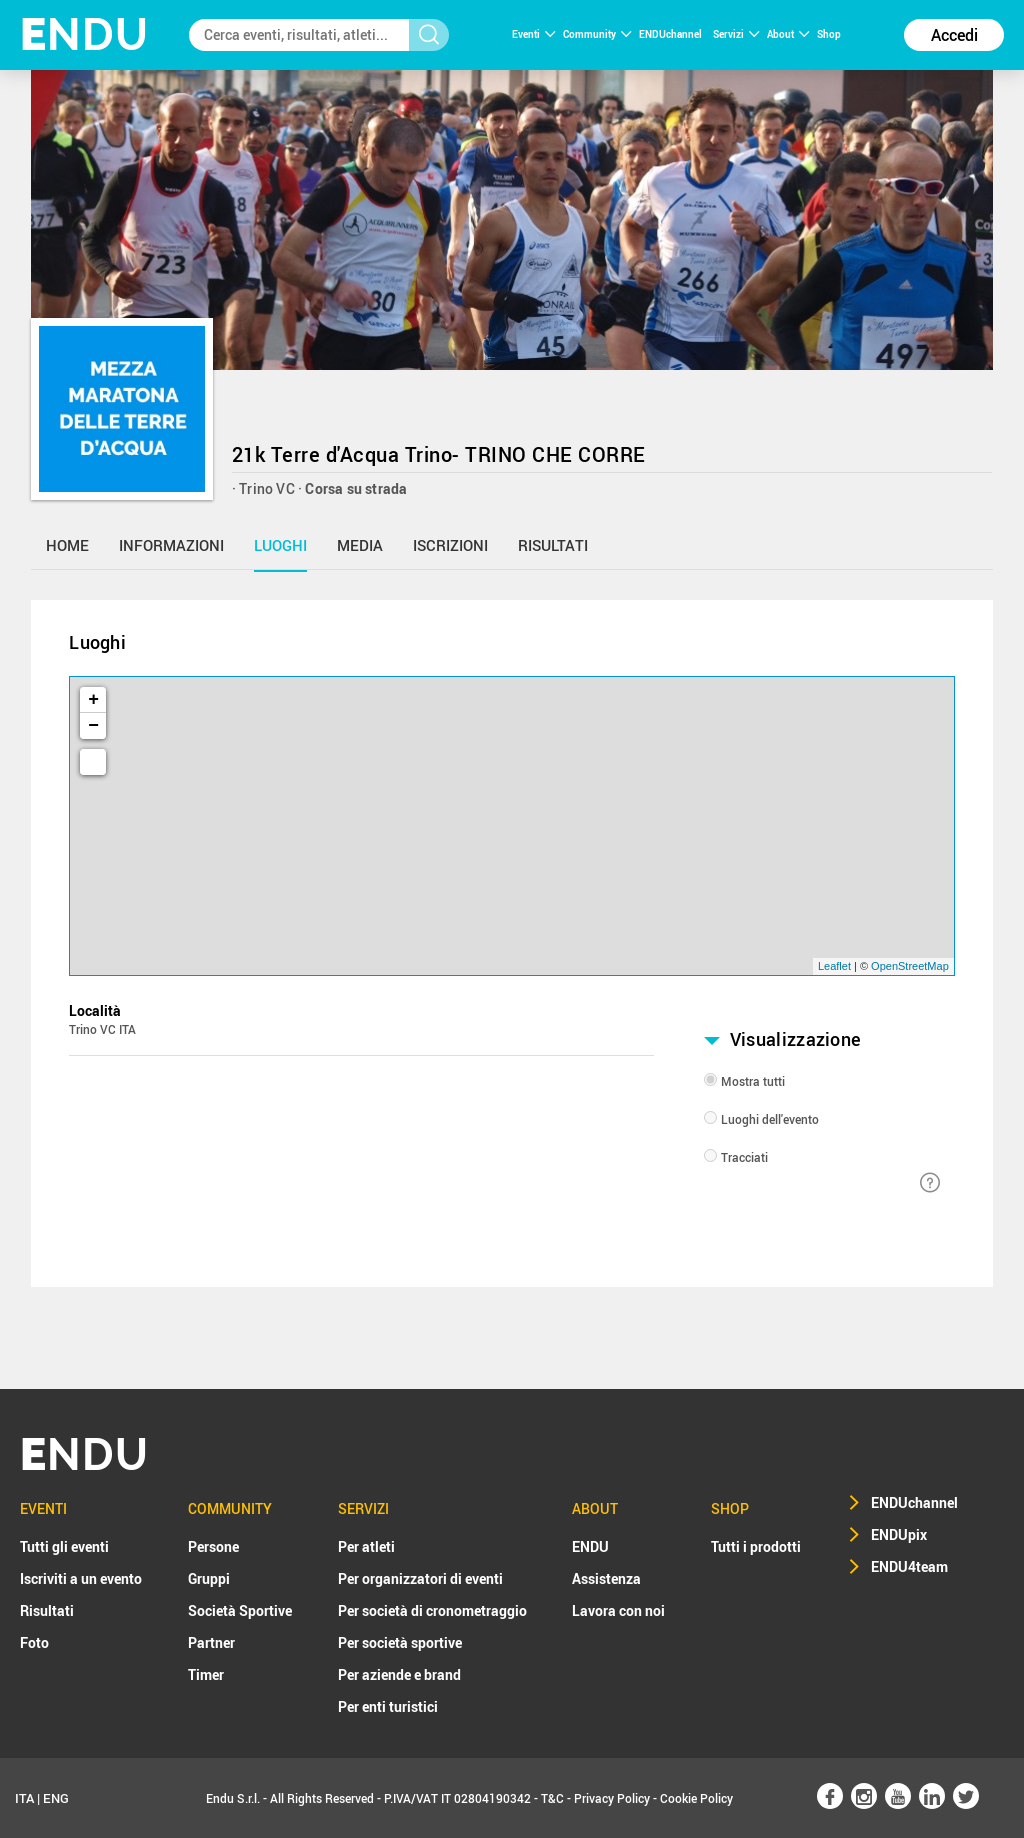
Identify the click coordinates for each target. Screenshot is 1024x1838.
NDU (84, 34)
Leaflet (834, 966)
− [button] (93, 726)
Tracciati (744, 1157)
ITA (24, 1798)
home (67, 545)
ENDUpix (899, 1534)
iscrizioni (450, 545)
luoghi (280, 545)
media (360, 545)
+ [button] (93, 700)
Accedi (954, 35)
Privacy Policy (612, 1798)
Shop (829, 34)
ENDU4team (909, 1566)
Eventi (533, 34)
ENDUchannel (671, 34)
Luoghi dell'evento (770, 1119)
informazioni (171, 545)
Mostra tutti (753, 1081)
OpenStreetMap (910, 966)
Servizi (736, 34)
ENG (56, 1798)
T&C (552, 1798)
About (788, 34)
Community (597, 34)
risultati (553, 545)
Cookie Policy (696, 1798)
